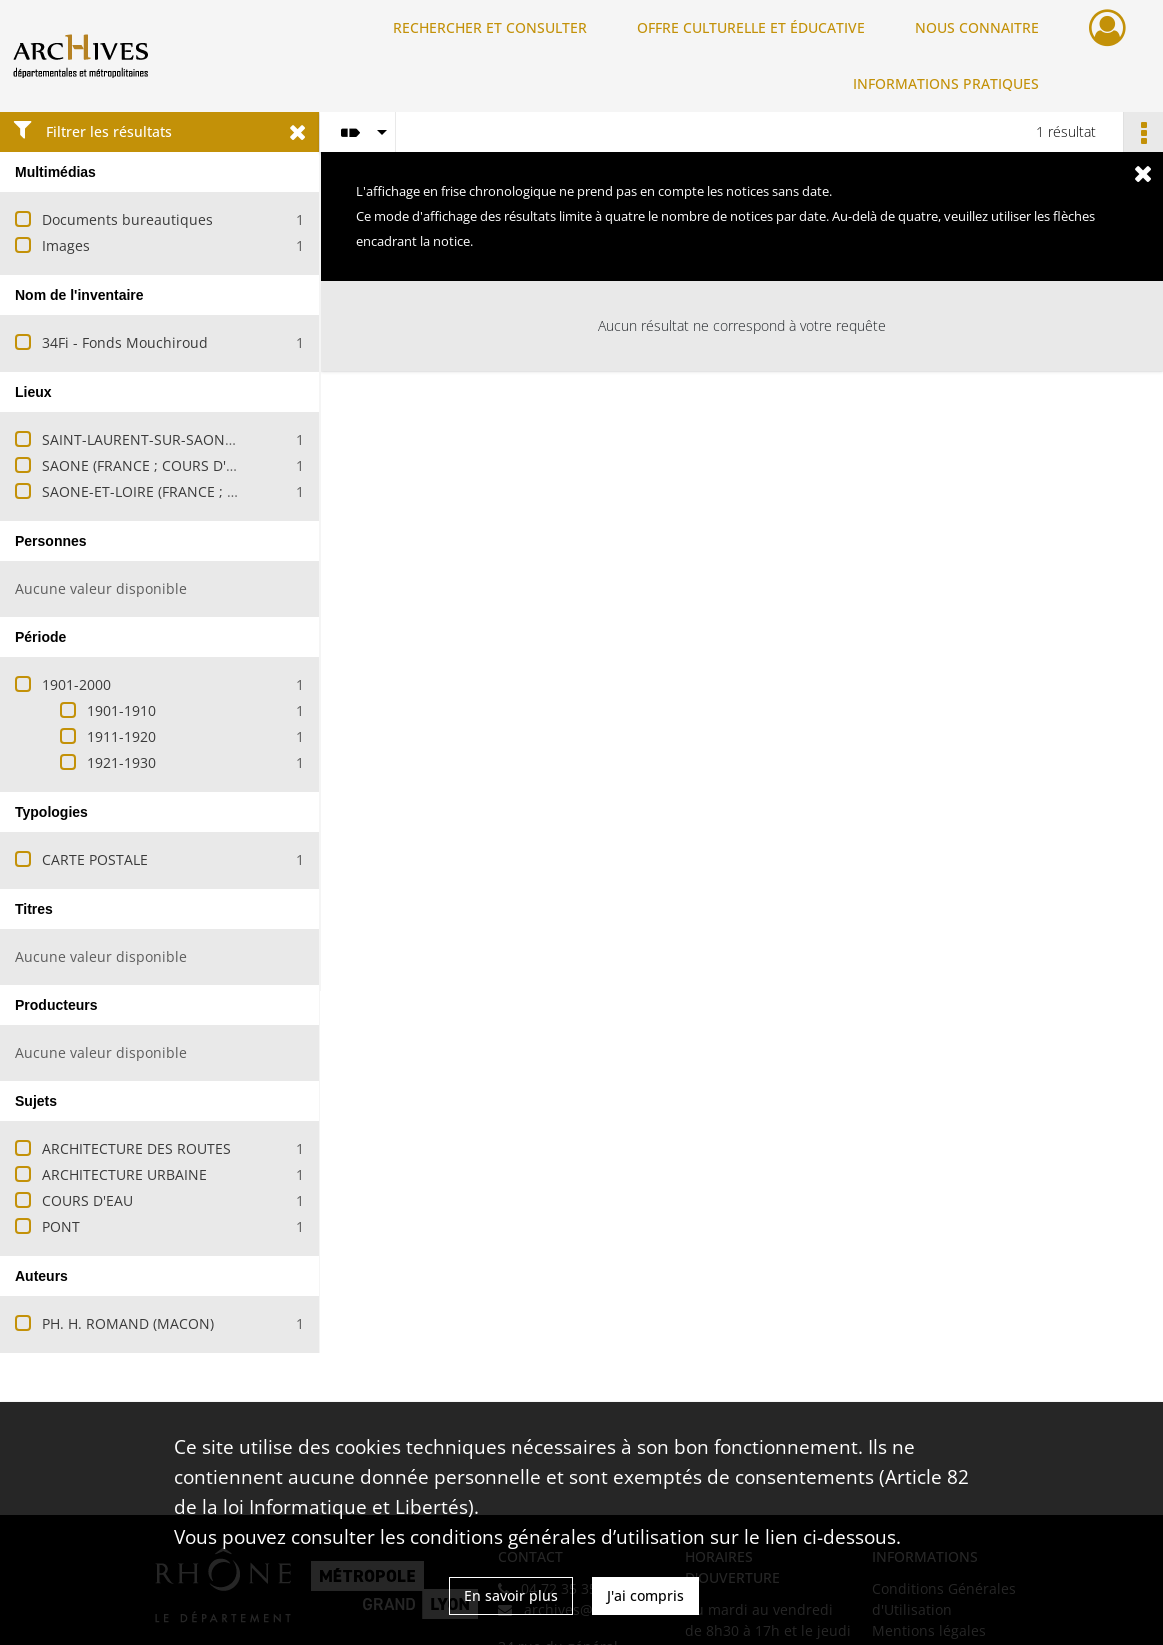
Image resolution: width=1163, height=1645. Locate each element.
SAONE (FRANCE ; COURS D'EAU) (149, 465)
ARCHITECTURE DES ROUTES (136, 1148)
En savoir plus (511, 1595)
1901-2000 (76, 684)
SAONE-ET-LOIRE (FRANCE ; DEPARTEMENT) (186, 491)
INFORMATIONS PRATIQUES (946, 83)
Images (66, 245)
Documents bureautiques (127, 219)
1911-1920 (121, 736)
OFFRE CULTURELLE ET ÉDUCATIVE (751, 27)
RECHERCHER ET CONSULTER (490, 27)
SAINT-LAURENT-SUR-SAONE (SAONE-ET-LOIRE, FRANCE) (230, 439)
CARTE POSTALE (95, 859)
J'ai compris (645, 1595)
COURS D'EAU (87, 1200)
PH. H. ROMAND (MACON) (128, 1323)
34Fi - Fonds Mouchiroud (125, 342)
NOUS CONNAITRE (977, 27)
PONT (61, 1226)
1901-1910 (121, 710)
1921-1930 (121, 762)
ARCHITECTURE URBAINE (124, 1174)
